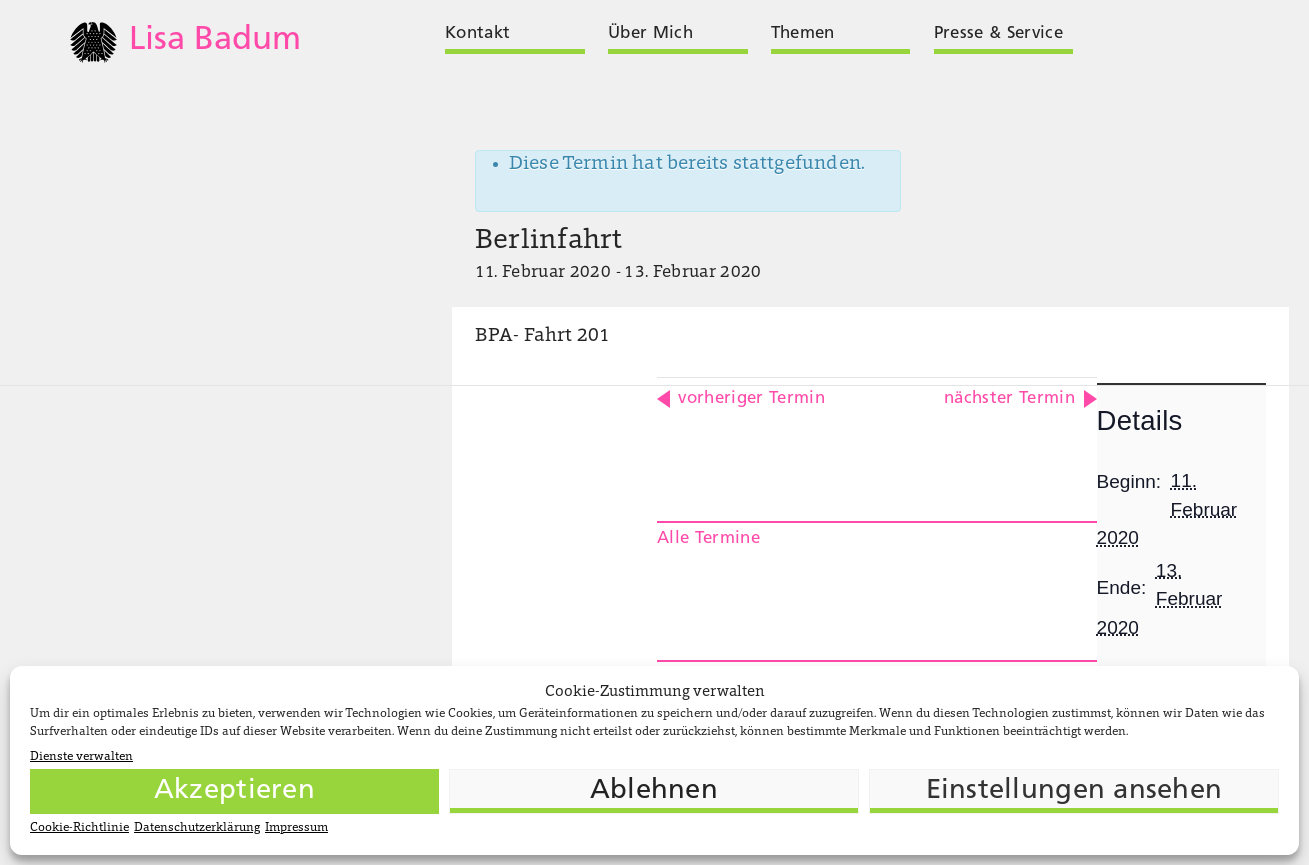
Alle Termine (708, 538)
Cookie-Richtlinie (79, 828)
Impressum (296, 828)
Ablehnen (654, 791)
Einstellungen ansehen (1074, 791)
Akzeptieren (234, 791)
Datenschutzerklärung (197, 828)
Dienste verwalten (81, 757)
